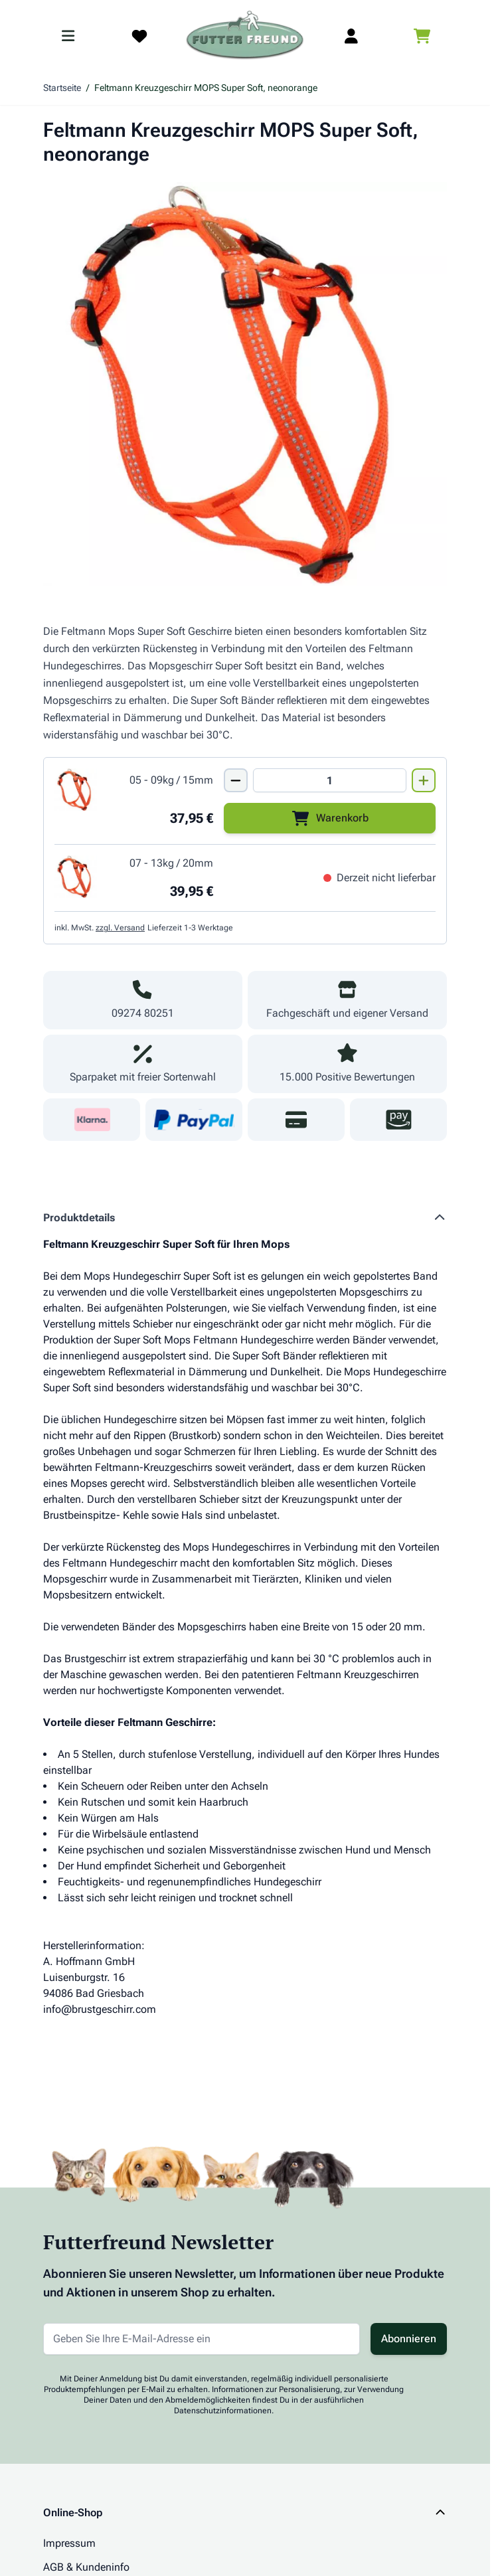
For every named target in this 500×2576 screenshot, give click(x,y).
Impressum (69, 2543)
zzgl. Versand (120, 927)
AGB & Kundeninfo (86, 2567)
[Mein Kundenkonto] (351, 36)
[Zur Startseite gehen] (245, 36)
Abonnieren (408, 2338)
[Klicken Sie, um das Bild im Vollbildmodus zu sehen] (245, 384)
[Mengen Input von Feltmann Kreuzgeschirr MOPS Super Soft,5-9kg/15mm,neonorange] (329, 780)
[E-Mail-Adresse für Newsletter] (201, 2339)
